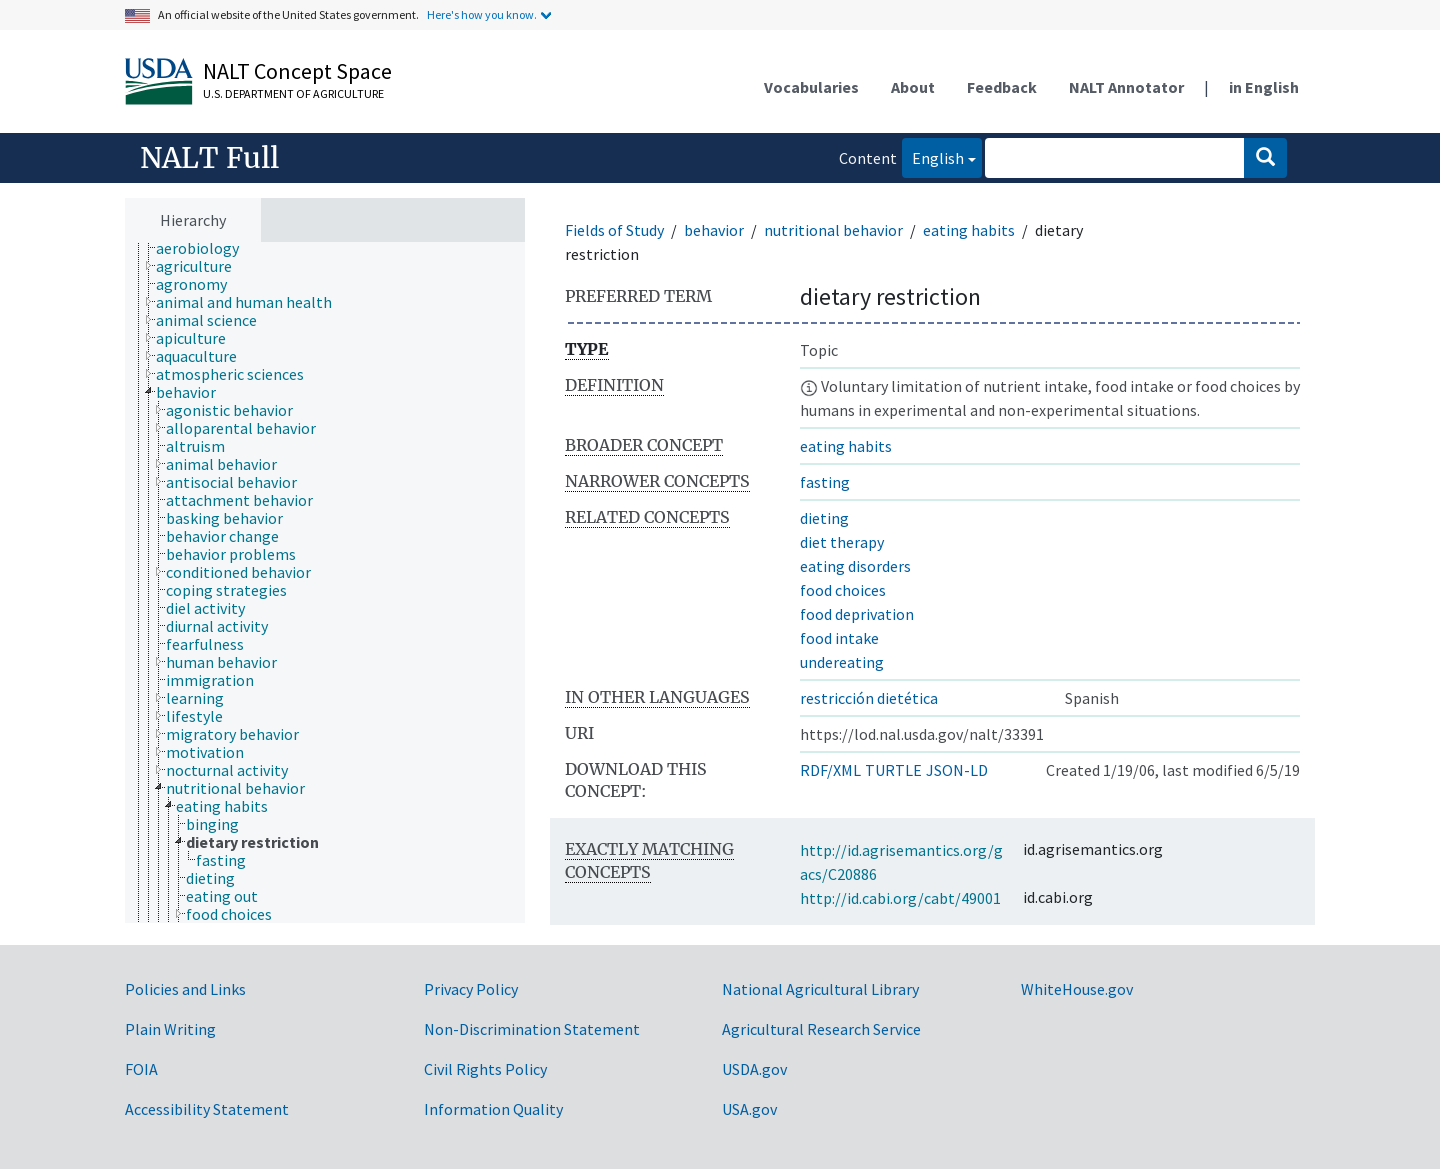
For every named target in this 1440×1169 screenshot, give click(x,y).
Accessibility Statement (207, 1109)
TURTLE (893, 770)
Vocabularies (811, 87)
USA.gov (749, 1109)
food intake (839, 638)
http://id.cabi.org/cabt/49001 (900, 898)
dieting (824, 518)
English (933, 156)
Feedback (1002, 87)
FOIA (141, 1069)
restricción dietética (869, 698)
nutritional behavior (833, 230)
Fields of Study (614, 230)
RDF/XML (830, 770)
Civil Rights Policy (485, 1069)
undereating (842, 662)
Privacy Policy (471, 989)
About (913, 87)
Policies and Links (185, 989)
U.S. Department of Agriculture (293, 93)
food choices (843, 590)
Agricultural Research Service (821, 1029)
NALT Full (209, 158)
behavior (714, 230)
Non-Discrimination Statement (532, 1029)
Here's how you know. (482, 14)
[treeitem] (206, 248)
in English (1264, 87)
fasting (825, 482)
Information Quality (493, 1109)
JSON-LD (957, 770)
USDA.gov (754, 1069)
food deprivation (857, 614)
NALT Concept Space (297, 71)
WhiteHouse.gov (1077, 989)
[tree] (325, 583)
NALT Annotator (1126, 87)
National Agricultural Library (820, 989)
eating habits (969, 230)
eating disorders (855, 566)
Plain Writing (170, 1029)
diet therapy (842, 542)
